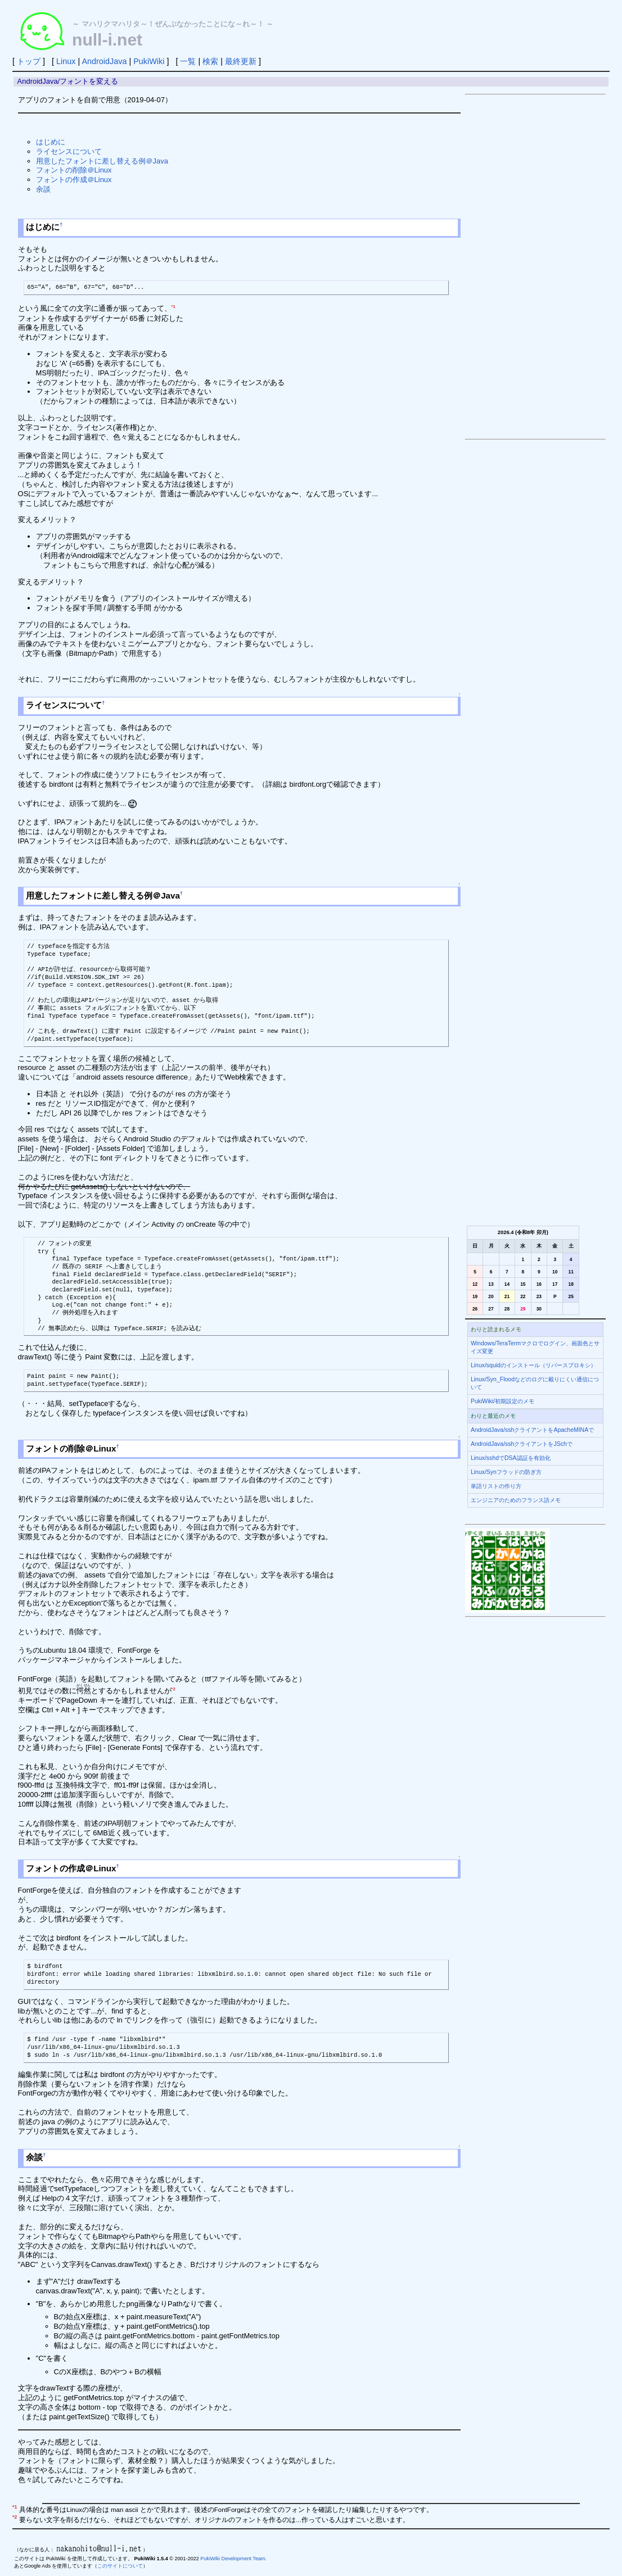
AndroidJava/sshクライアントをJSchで (522, 1444)
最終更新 (240, 61)
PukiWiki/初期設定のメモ (502, 1401)
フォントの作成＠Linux (74, 179)
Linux (65, 61)
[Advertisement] (535, 267)
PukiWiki (148, 61)
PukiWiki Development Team (232, 2558)
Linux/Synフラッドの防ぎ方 (506, 1472)
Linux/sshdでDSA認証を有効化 (511, 1458)
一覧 (188, 61)
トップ (28, 61)
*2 (173, 1688)
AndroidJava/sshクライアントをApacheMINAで (532, 1430)
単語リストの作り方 (496, 1486)
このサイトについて (120, 2566)
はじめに (50, 142)
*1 (173, 306)
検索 (210, 61)
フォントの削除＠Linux (74, 170)
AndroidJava (104, 61)
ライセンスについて (69, 151)
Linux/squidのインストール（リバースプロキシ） (533, 1365)
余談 (43, 189)
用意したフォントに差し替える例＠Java (102, 161)
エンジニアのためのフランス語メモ (516, 1500)
